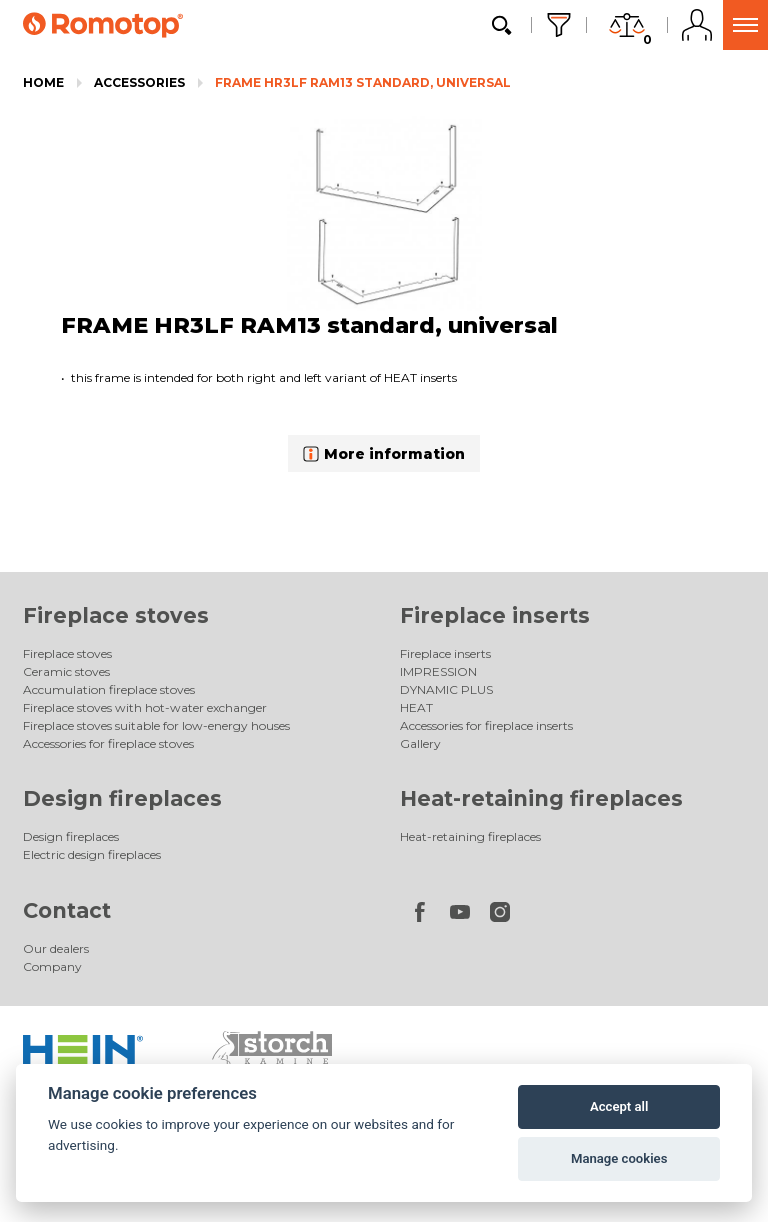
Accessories (139, 82)
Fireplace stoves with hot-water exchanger (145, 707)
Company (52, 966)
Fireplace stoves (116, 615)
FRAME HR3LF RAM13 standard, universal (363, 82)
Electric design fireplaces (92, 854)
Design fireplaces (122, 798)
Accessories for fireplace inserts (486, 725)
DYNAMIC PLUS (446, 689)
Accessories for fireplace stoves (108, 743)
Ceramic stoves (66, 671)
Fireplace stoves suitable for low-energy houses (156, 725)
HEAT (416, 707)
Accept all (619, 1106)
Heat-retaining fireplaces (541, 798)
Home (43, 82)
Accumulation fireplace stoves (109, 689)
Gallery (420, 743)
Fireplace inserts (495, 615)
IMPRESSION (438, 671)
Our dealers (56, 948)
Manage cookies (619, 1158)
